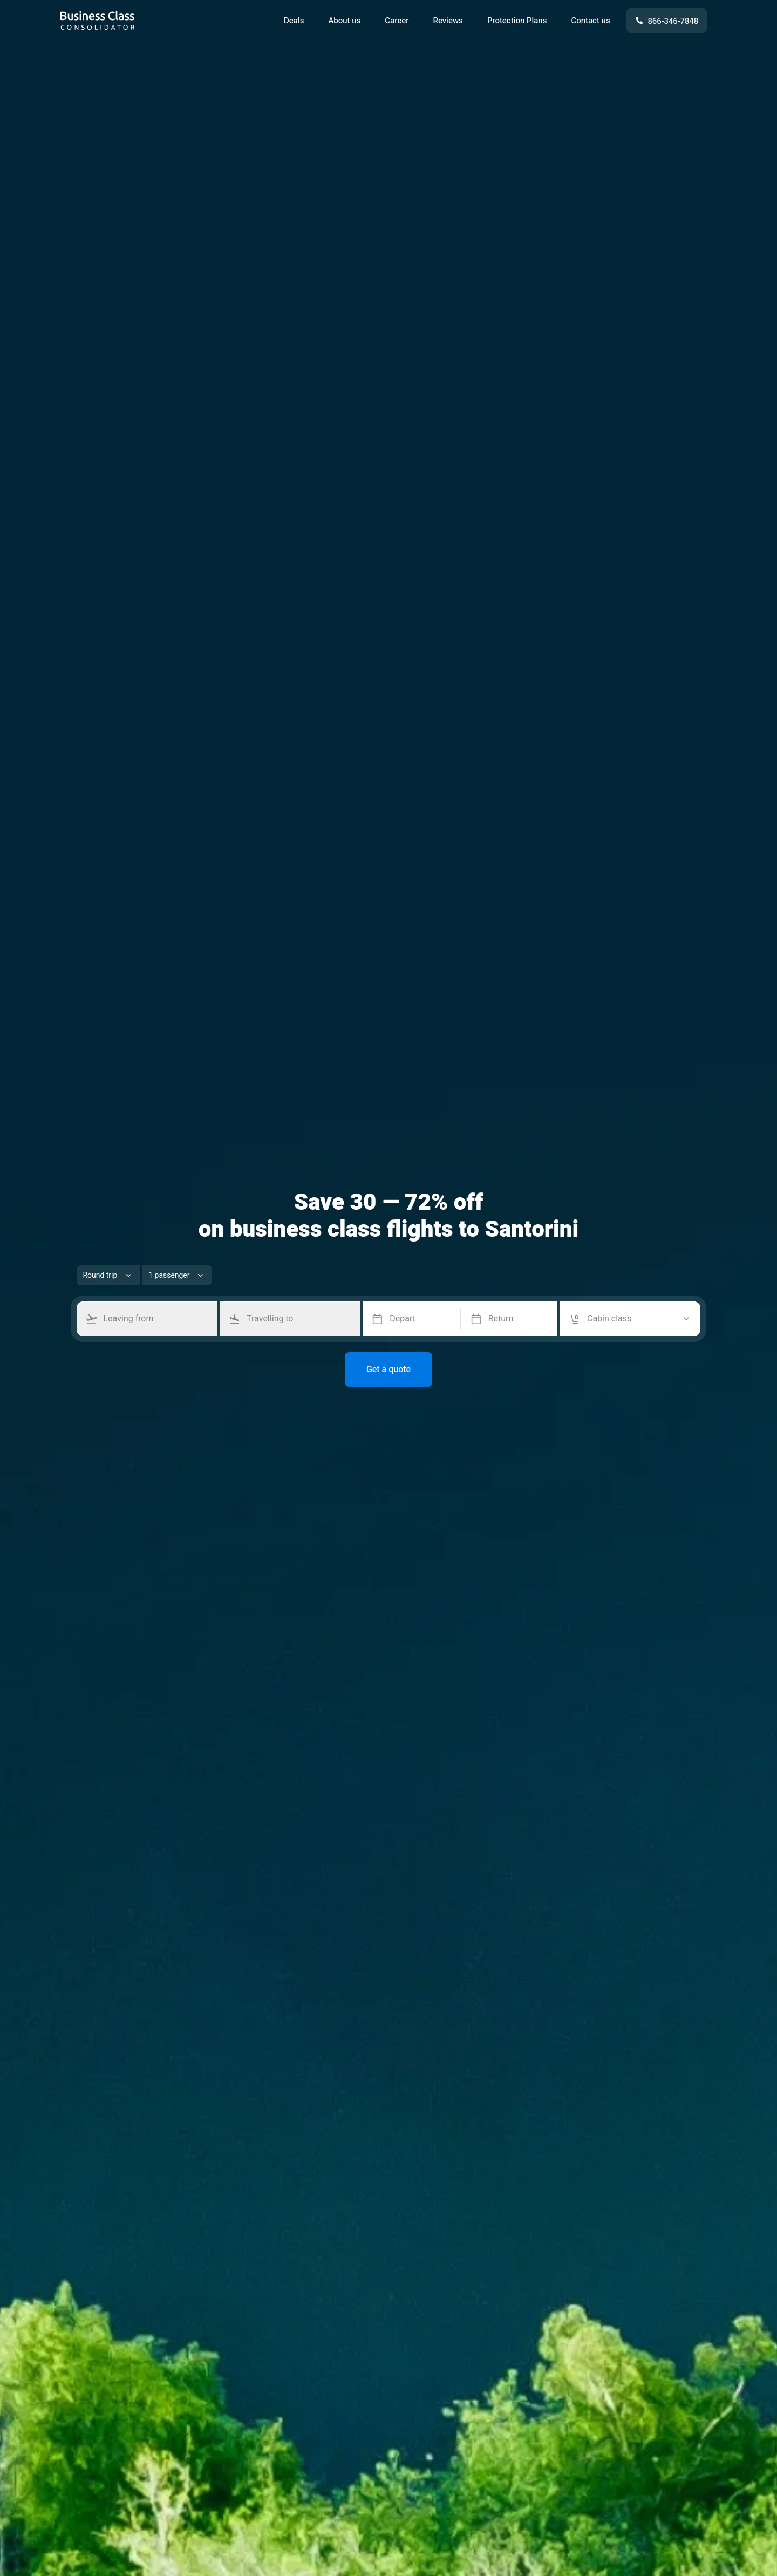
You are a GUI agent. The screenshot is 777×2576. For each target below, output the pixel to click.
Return (501, 1319)
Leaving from (129, 1319)
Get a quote (388, 1369)
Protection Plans (517, 20)
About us (344, 20)
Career (396, 20)
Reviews (447, 20)
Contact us (590, 20)
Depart (402, 1319)
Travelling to (270, 1319)
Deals (294, 20)
